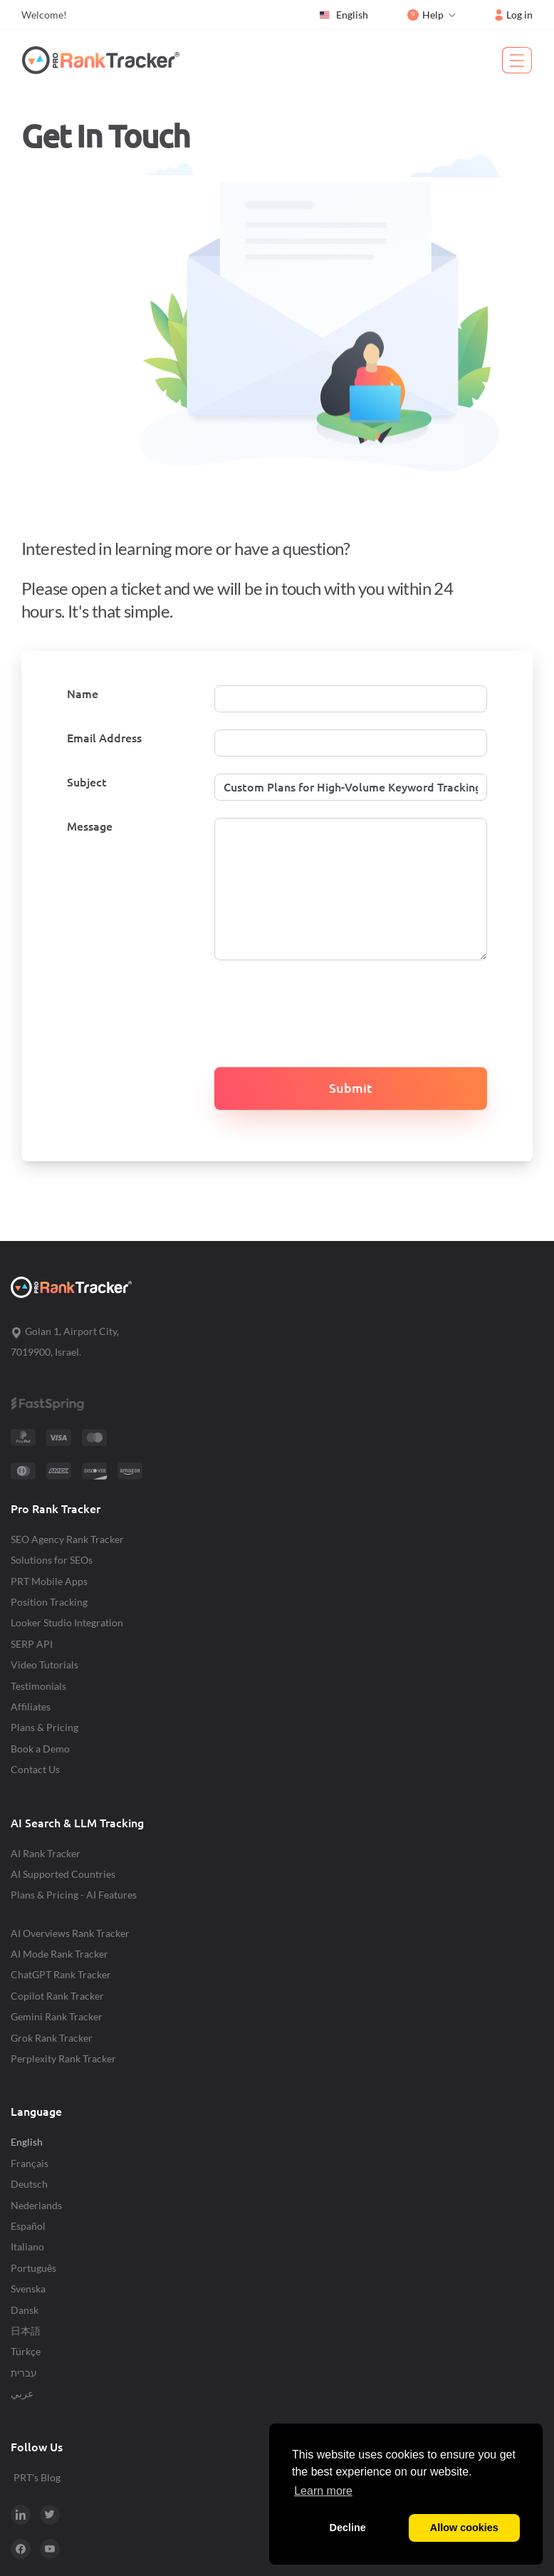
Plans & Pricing (44, 1727)
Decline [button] (348, 2527)
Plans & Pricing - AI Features (74, 1895)
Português (33, 2268)
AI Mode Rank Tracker (59, 1954)
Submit (350, 1088)
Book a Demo (40, 1749)
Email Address (104, 738)
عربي (22, 2393)
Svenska (28, 2288)
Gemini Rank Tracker (57, 2016)
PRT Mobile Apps (49, 1581)
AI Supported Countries (63, 1874)
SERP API (32, 1644)
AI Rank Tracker (45, 1853)
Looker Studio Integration (67, 1622)
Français (29, 2163)
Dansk (24, 2310)
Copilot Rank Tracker (57, 1996)
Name (82, 693)
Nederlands (36, 2205)
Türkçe (26, 2351)
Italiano (27, 2246)
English (343, 15)
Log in (514, 15)
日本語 (26, 2331)
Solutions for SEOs (52, 1560)
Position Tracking (49, 1602)
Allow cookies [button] (464, 2527)
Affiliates (31, 1706)
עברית (24, 2373)
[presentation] (294, 1005)
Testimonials (38, 1686)
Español (28, 2226)
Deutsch (29, 2184)
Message (90, 826)
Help (425, 15)
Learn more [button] (323, 2491)
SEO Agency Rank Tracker (67, 1539)
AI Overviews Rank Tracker (70, 1933)
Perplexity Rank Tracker (63, 2058)
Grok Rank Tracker (52, 2038)
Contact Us (35, 1769)
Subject (87, 782)
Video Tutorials (44, 1664)
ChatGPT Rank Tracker (61, 1974)
